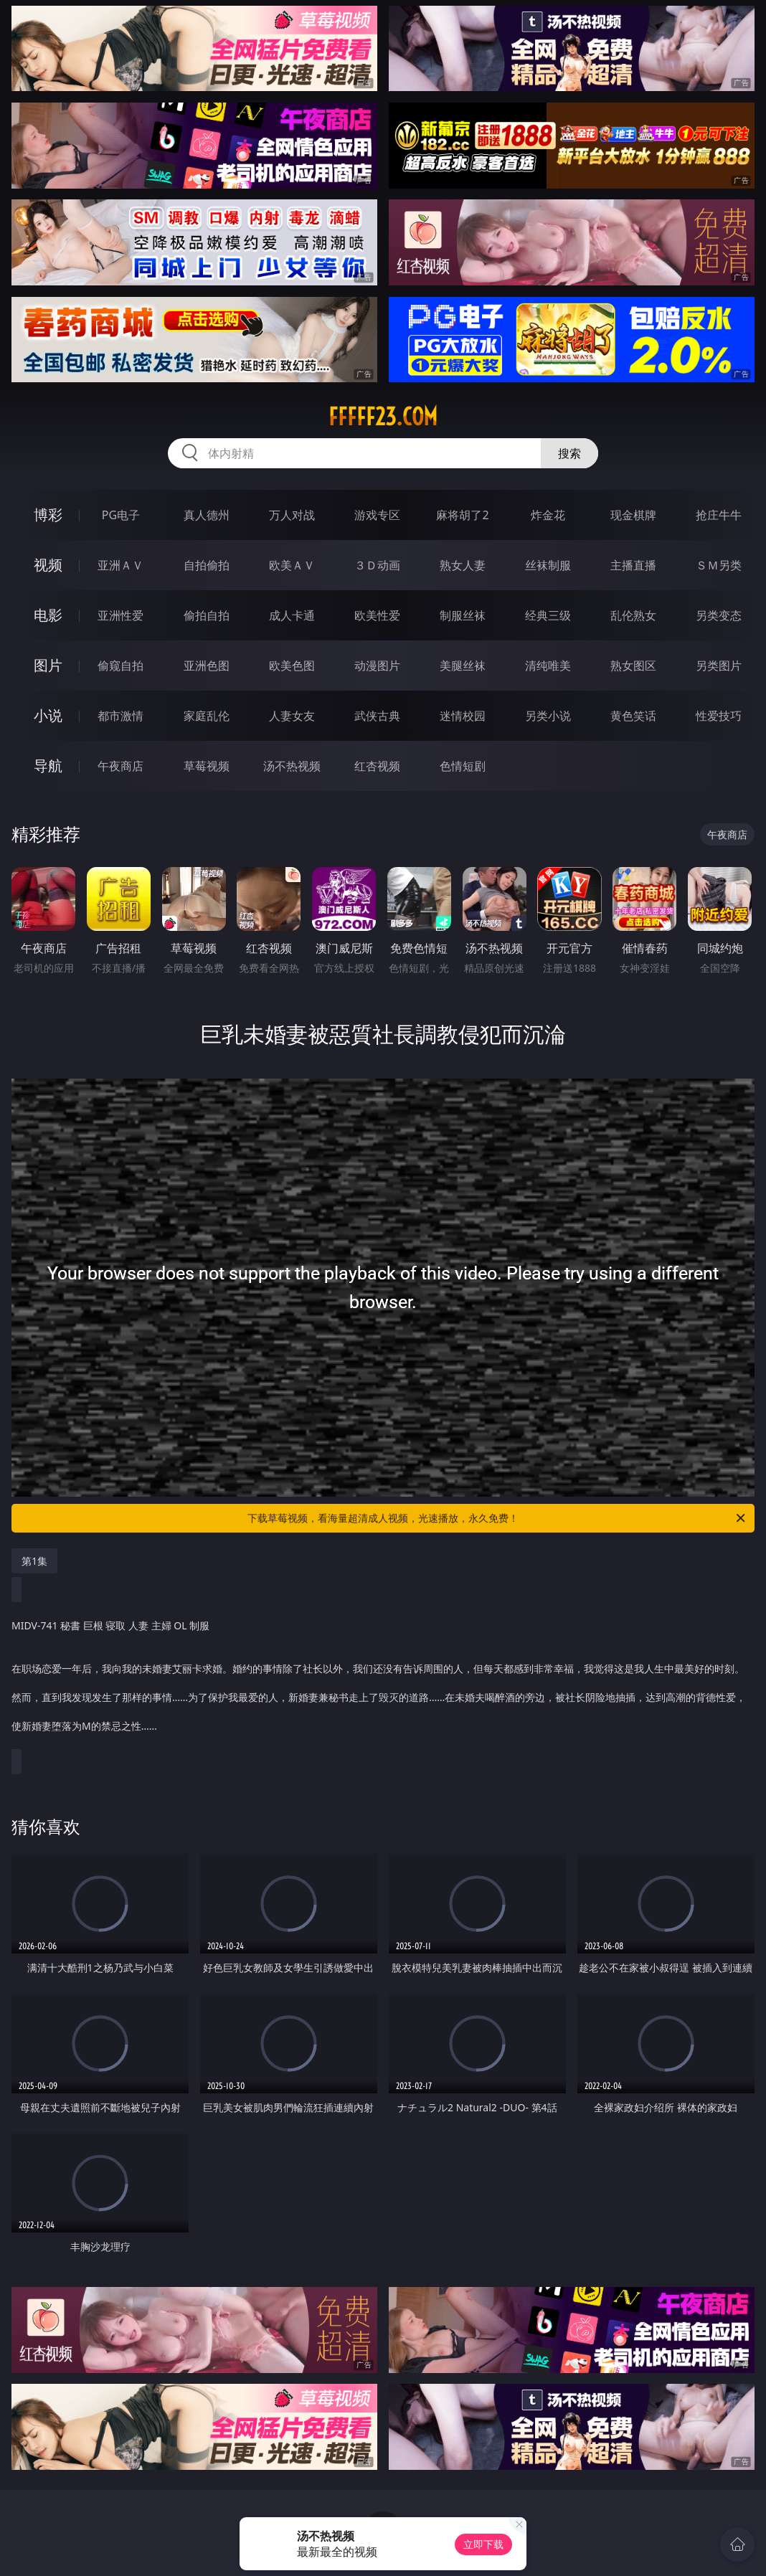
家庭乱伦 (207, 716)
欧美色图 (292, 665)
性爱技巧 (719, 716)
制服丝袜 (463, 615)
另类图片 (719, 665)
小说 (48, 715)
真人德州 (207, 515)
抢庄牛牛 (719, 515)
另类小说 (548, 716)
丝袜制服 (548, 565)
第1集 (34, 1561)
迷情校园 (463, 716)
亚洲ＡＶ (120, 565)
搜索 (569, 453)
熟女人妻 (463, 565)
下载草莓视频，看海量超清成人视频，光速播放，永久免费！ (497, 1518)
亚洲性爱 (120, 615)
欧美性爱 (377, 615)
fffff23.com (383, 416)
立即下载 (483, 2544)
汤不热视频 (292, 766)
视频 (48, 564)
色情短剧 (463, 766)
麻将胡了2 (462, 515)
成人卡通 (292, 615)
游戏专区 (377, 515)
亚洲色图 (207, 665)
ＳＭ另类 (719, 565)
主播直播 (633, 565)
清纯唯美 (548, 665)
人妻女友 (292, 716)
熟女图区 (633, 665)
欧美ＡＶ (292, 565)
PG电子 (121, 515)
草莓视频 (207, 766)
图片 (48, 665)
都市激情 (120, 716)
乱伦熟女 (633, 615)
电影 (48, 615)
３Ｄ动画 (377, 565)
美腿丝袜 (463, 665)
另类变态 (719, 615)
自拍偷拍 (207, 565)
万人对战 (292, 515)
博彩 (48, 514)
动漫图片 (377, 665)
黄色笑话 (633, 716)
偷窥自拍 (120, 665)
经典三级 (548, 615)
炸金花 (548, 515)
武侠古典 (377, 716)
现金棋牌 (633, 515)
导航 (48, 765)
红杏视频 (377, 766)
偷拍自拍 (207, 615)
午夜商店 (120, 766)
